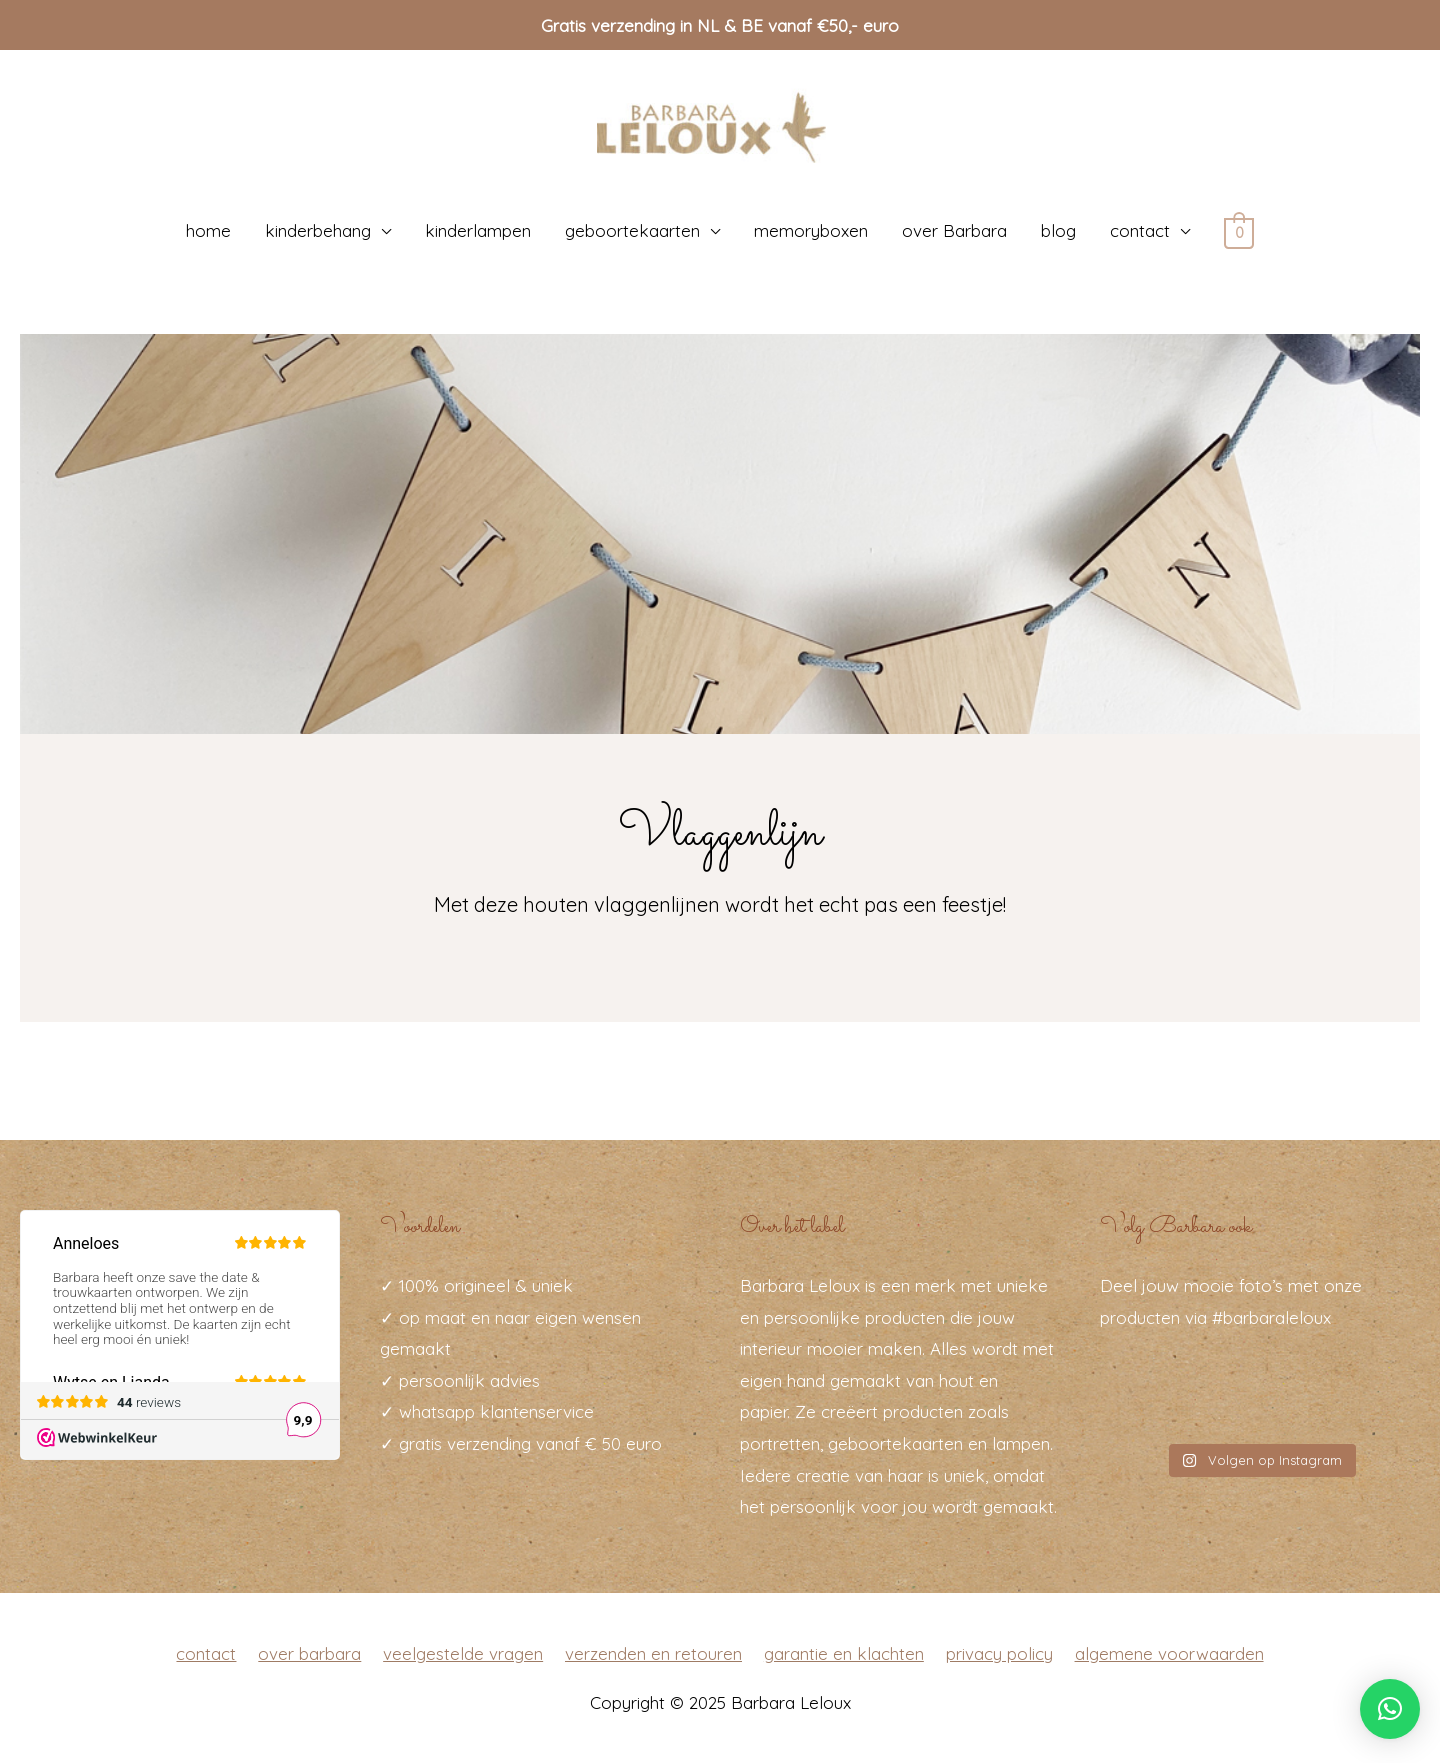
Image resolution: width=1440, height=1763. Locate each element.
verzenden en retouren (653, 1652)
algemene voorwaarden (1169, 1652)
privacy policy (999, 1652)
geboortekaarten (632, 230)
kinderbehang (318, 230)
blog (1058, 230)
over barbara (309, 1652)
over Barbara (954, 230)
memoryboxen (811, 230)
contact (1140, 230)
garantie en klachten (844, 1652)
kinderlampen (478, 230)
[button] (1390, 1709)
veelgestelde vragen (463, 1652)
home (208, 230)
